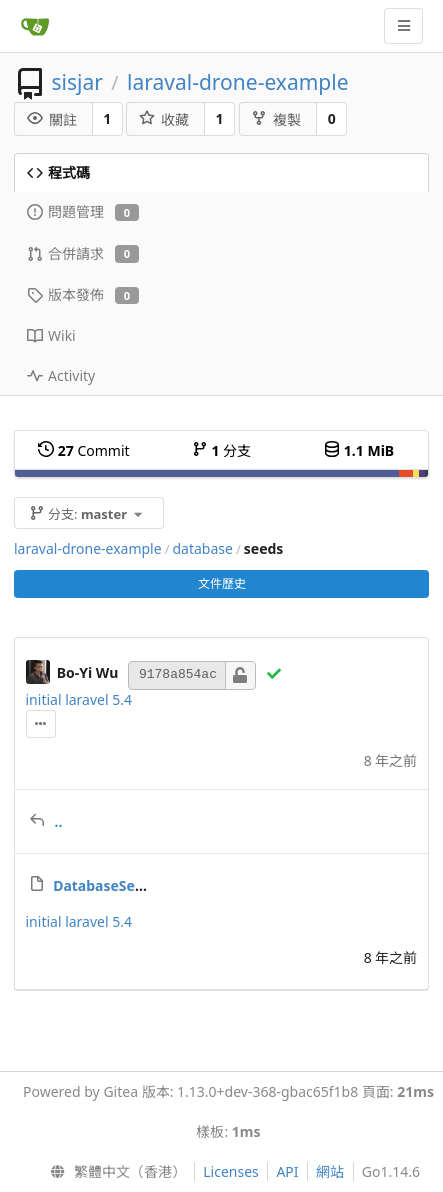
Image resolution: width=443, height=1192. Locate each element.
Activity (61, 375)
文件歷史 (222, 583)
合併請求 (83, 253)
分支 (221, 450)
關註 (52, 119)
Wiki (51, 335)
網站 (330, 1171)
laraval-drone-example (237, 82)
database (202, 548)
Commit (83, 450)
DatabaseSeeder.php (124, 885)
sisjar (76, 82)
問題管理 (83, 211)
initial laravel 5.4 (79, 699)
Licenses (231, 1171)
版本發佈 (83, 294)
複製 (276, 119)
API (287, 1171)
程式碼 (58, 172)
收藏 (164, 119)
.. (59, 821)
